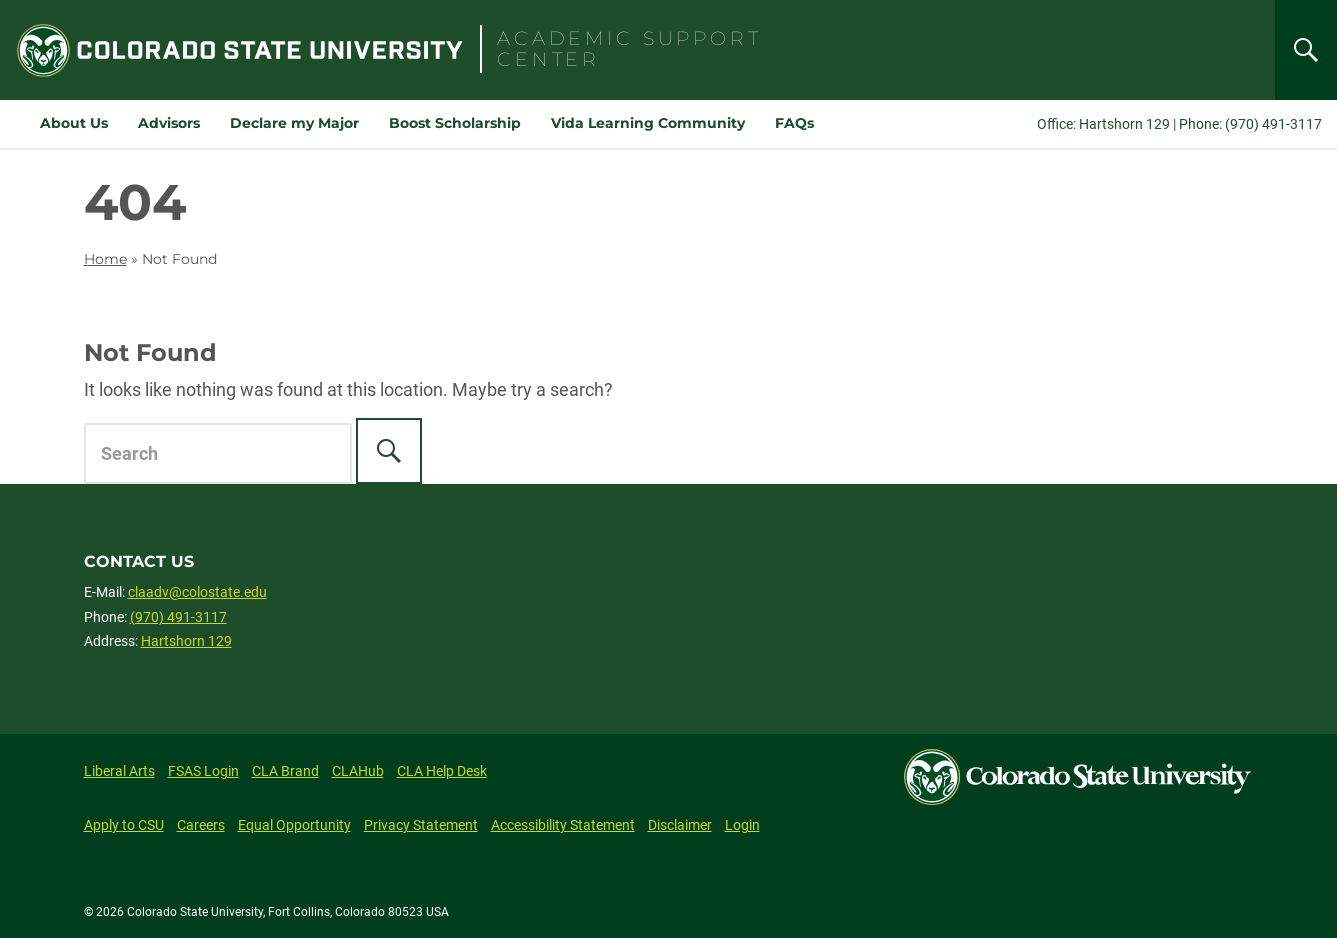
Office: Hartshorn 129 (1103, 124)
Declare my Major (294, 123)
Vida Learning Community (648, 123)
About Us (74, 123)
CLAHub (358, 771)
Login (742, 825)
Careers (201, 825)
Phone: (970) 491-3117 (1250, 124)
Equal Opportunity (294, 825)
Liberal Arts (119, 771)
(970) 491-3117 (178, 617)
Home (105, 259)
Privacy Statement (421, 825)
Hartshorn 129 (186, 641)
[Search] (1306, 50)
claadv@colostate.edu (197, 592)
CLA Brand (285, 771)
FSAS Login (203, 771)
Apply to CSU (124, 825)
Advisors (169, 123)
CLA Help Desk (442, 771)
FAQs (794, 123)
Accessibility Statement (563, 825)
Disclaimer (680, 825)
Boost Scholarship (455, 123)
